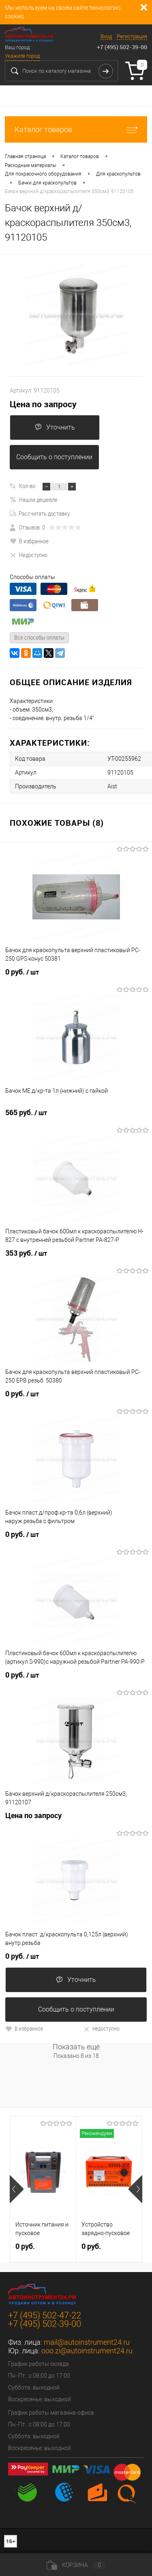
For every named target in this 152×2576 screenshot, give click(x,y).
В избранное (29, 541)
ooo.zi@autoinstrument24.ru (87, 2350)
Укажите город (22, 56)
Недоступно (28, 555)
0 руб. (22, 972)
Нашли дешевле (34, 499)
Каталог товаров (76, 129)
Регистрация (132, 36)
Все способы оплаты (39, 637)
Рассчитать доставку (40, 513)
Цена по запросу (43, 404)
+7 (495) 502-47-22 (44, 2315)
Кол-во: (27, 486)
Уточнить (55, 427)
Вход (106, 36)
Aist (112, 786)
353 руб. (26, 1253)
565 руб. (26, 1112)
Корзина (76, 2565)
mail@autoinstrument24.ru (87, 2342)
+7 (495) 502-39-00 (122, 47)
